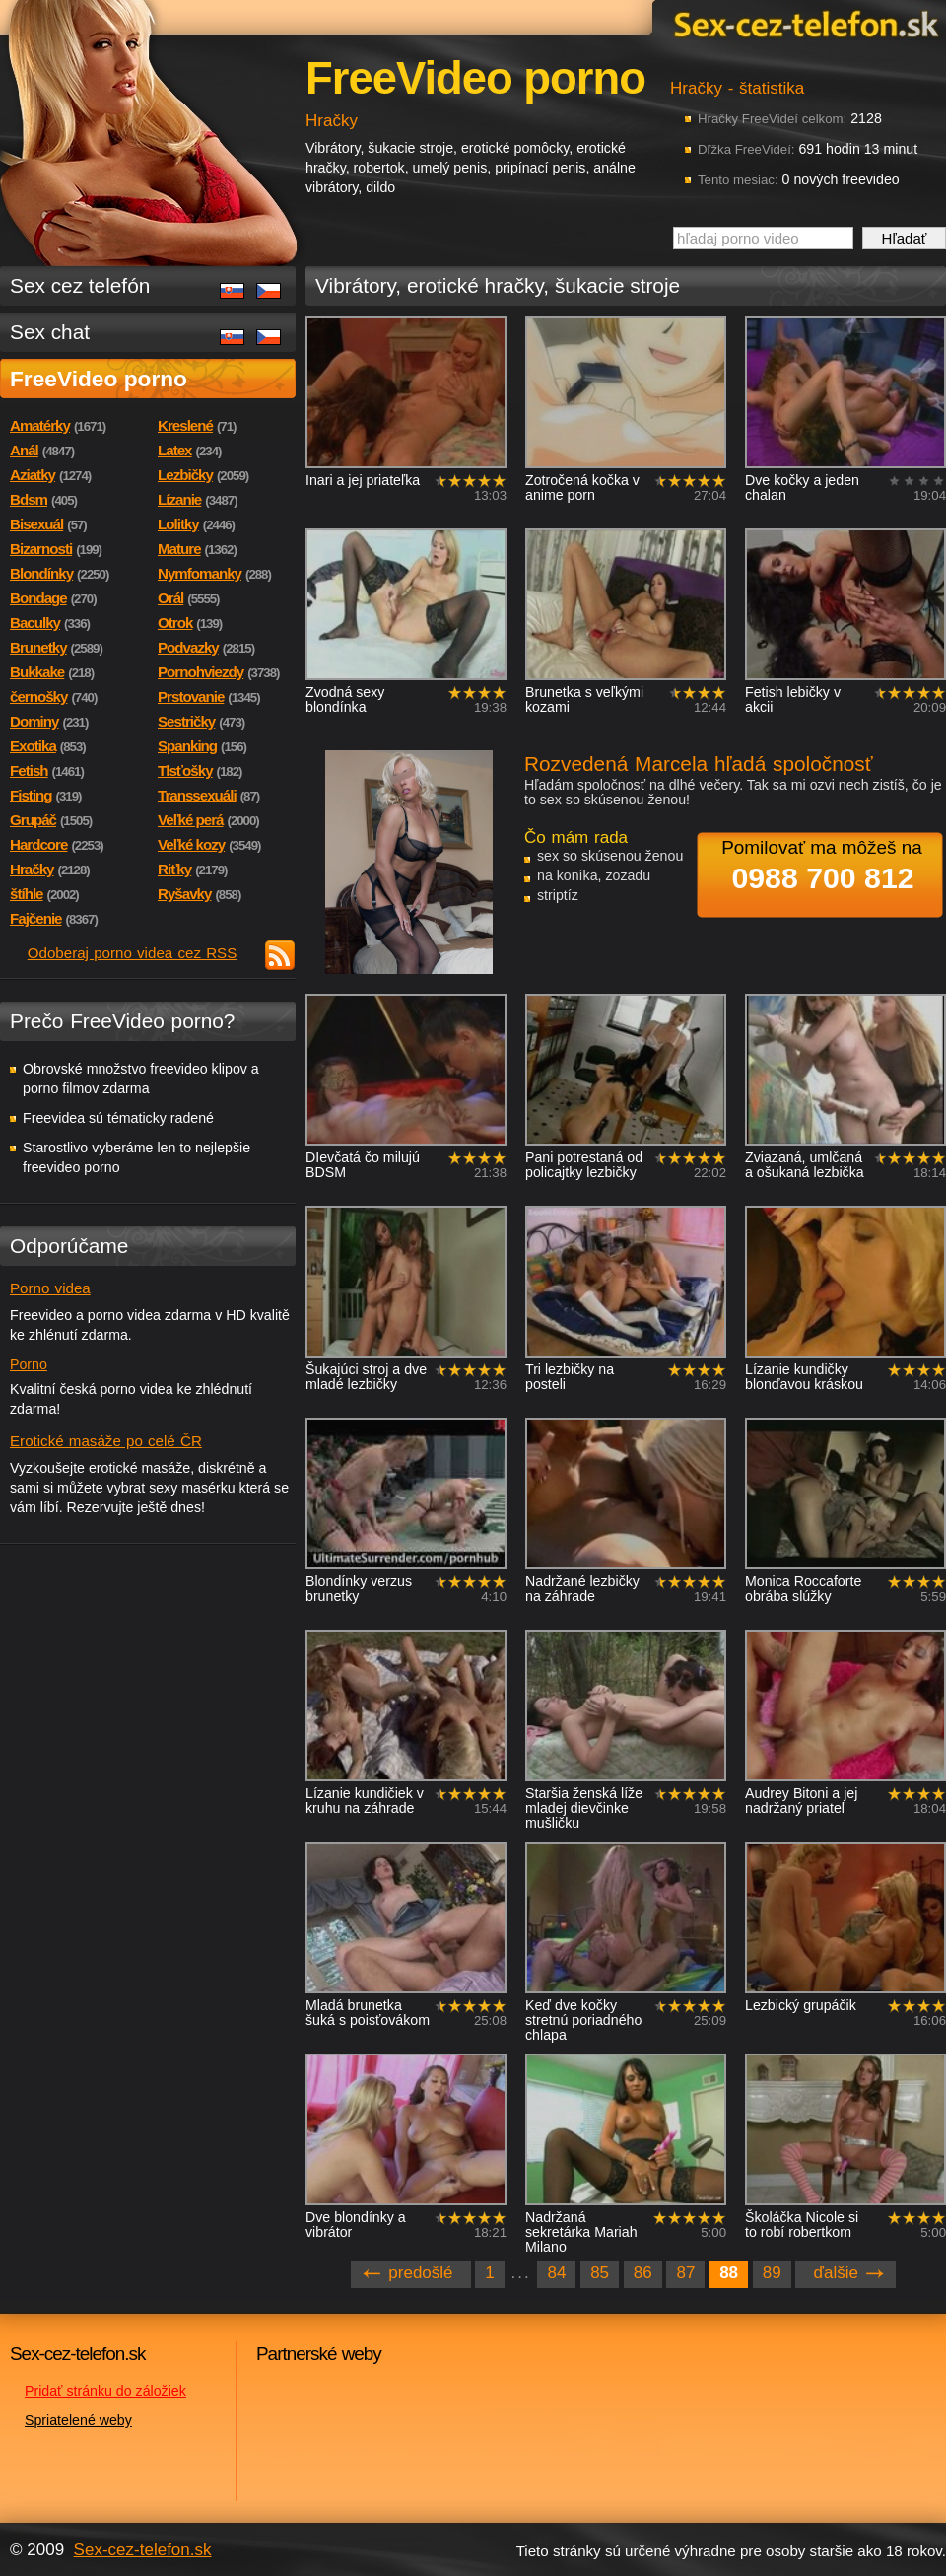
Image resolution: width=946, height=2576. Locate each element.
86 (643, 2272)
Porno (28, 1364)
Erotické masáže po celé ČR (106, 1440)
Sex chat (50, 331)
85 (599, 2272)
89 (772, 2272)
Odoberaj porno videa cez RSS (132, 952)
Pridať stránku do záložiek (105, 2391)
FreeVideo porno (98, 378)
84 (556, 2272)
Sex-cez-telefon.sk (803, 23)
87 (685, 2272)
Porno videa (50, 1288)
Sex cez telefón (80, 285)
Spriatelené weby (78, 2420)
